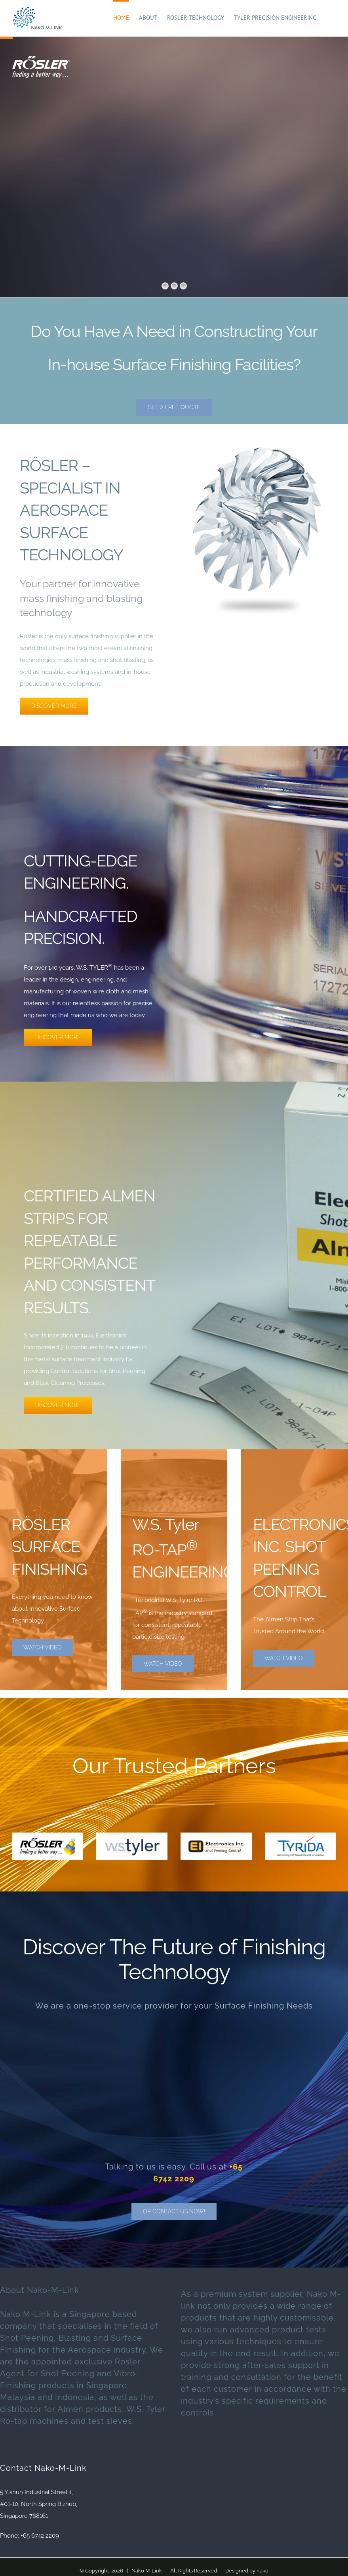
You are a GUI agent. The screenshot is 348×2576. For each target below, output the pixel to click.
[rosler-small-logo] (47, 1835)
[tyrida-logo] (300, 1835)
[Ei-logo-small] (216, 1835)
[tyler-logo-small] (131, 1835)
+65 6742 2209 (40, 2535)
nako (262, 2571)
